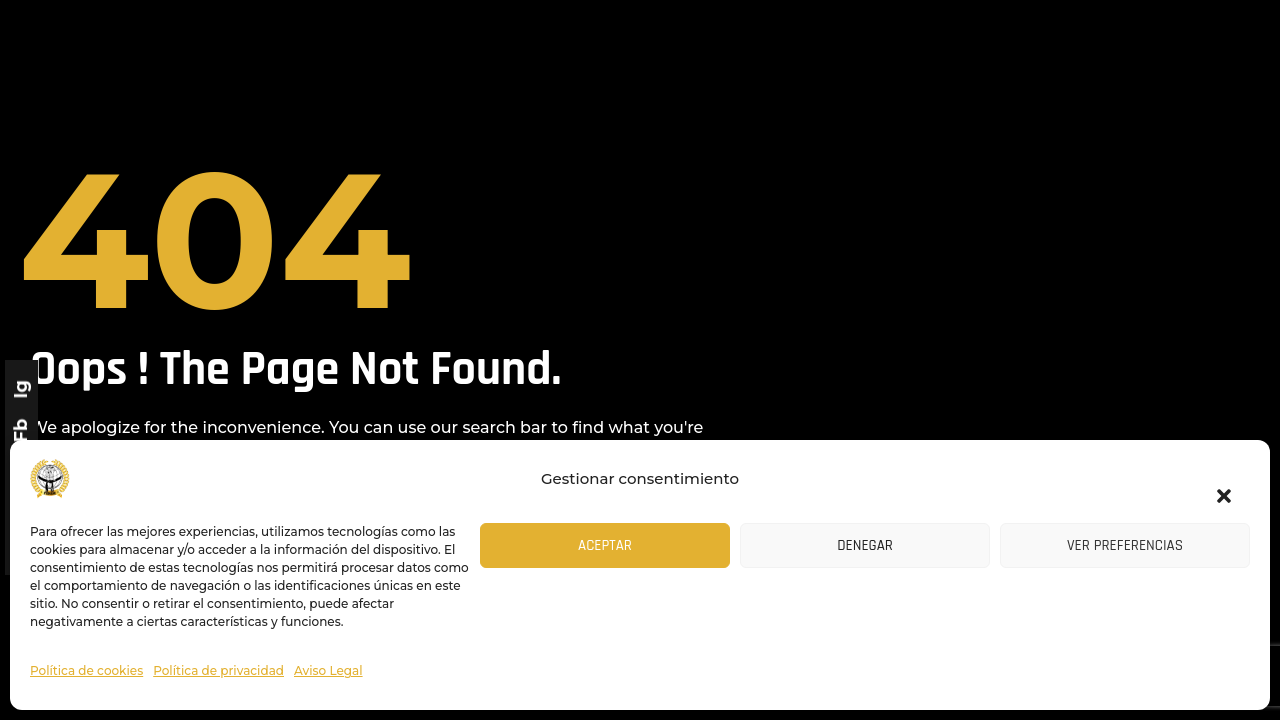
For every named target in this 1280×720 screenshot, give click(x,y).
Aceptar (605, 545)
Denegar (865, 545)
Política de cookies (86, 670)
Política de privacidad (218, 670)
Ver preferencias (1125, 545)
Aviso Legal (328, 670)
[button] (1214, 484)
